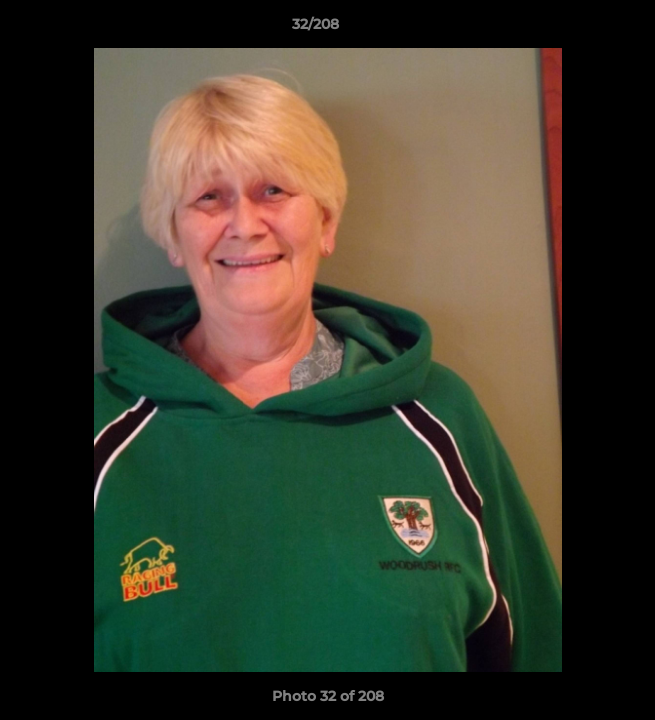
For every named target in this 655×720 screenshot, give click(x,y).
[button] (583, 29)
